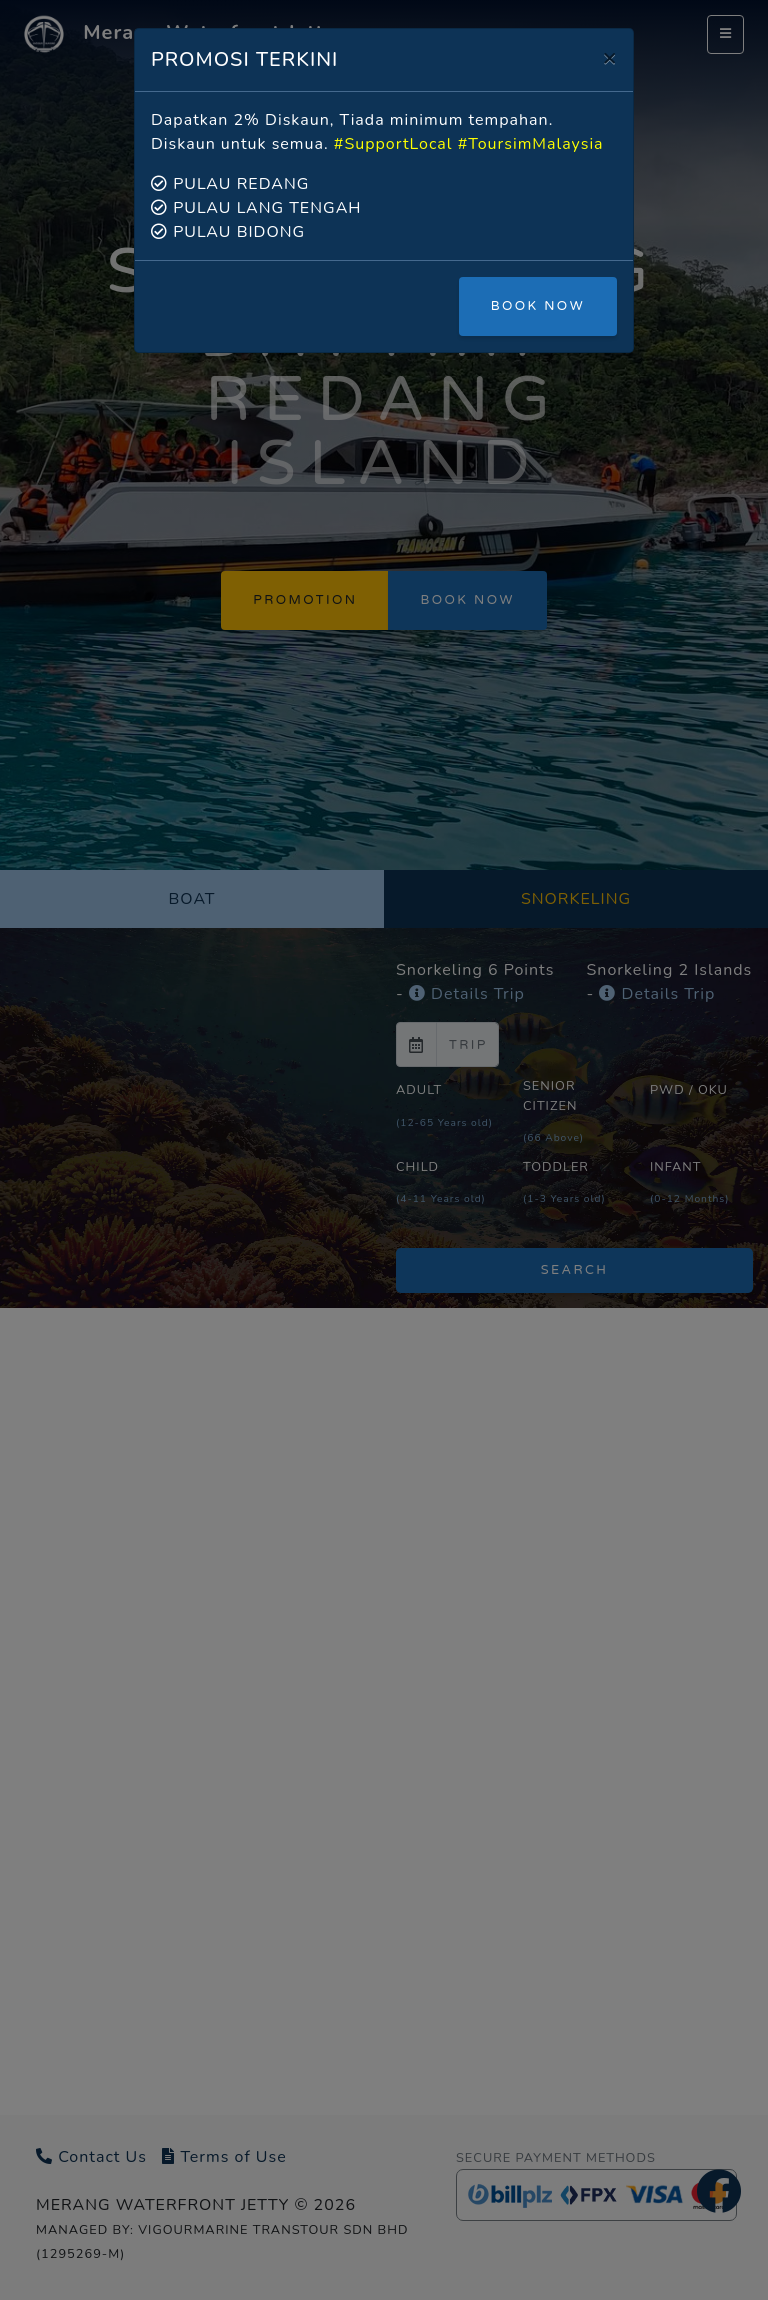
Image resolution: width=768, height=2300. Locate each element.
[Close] (610, 57)
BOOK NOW (538, 306)
